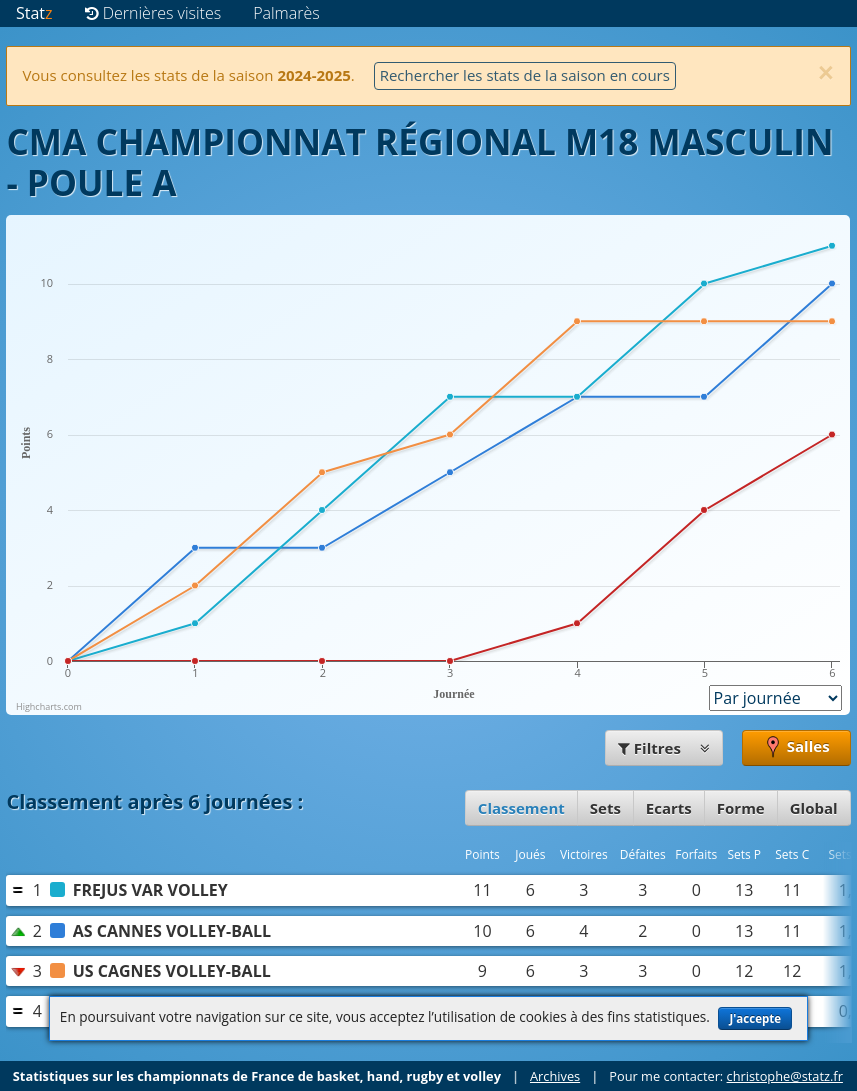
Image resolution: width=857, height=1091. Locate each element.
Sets (605, 808)
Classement (521, 808)
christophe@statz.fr (785, 1076)
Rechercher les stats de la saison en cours (525, 75)
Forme (741, 808)
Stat (34, 13)
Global (814, 808)
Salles (796, 748)
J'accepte (755, 1018)
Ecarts (669, 808)
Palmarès (286, 13)
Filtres (664, 748)
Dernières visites (153, 13)
